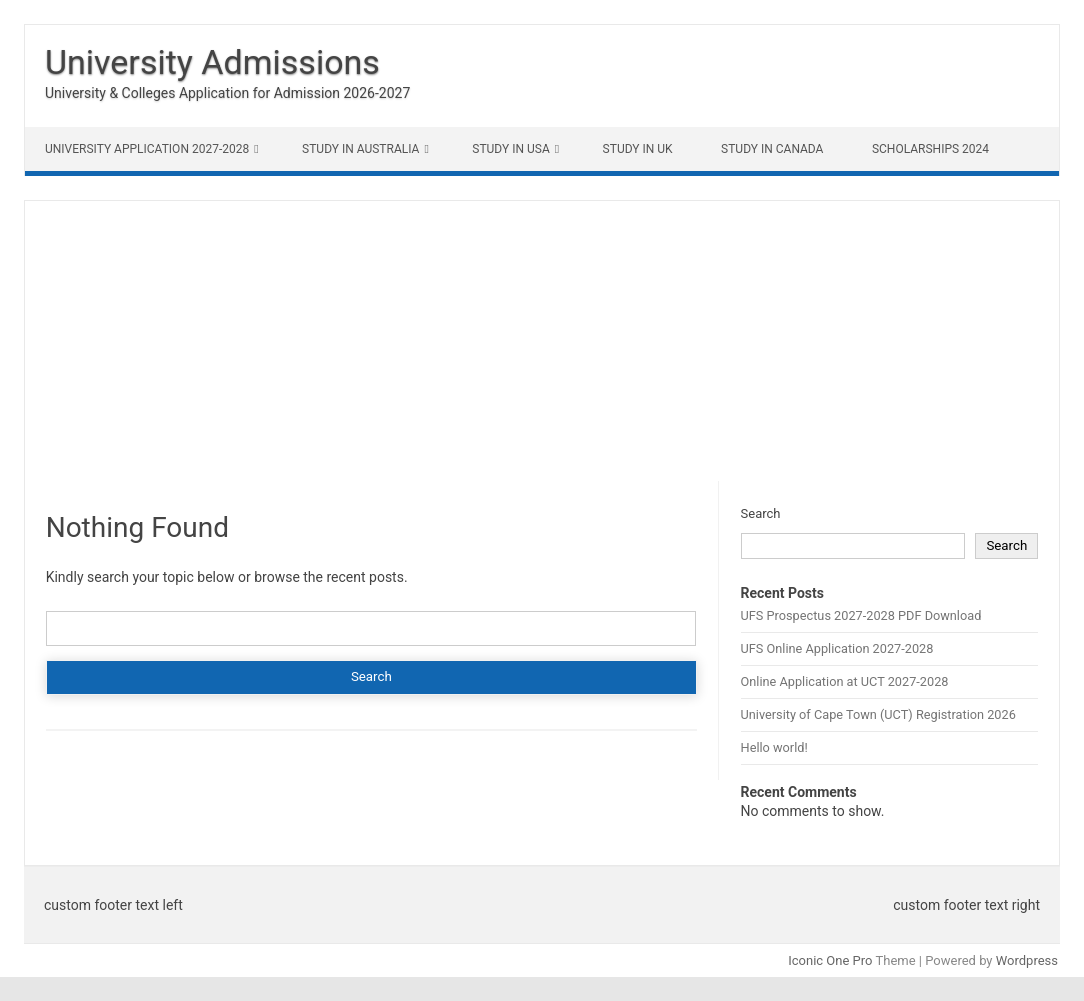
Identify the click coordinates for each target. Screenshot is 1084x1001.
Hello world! (774, 747)
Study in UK (638, 149)
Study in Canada (772, 149)
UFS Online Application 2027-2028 (837, 648)
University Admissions (212, 62)
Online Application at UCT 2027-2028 (845, 681)
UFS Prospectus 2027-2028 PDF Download (861, 615)
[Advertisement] (542, 341)
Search (761, 513)
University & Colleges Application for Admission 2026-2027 (227, 93)
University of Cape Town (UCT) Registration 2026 (878, 714)
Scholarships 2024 (930, 149)
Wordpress (1027, 960)
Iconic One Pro (830, 960)
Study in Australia (360, 149)
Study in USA (510, 149)
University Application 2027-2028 (147, 149)
